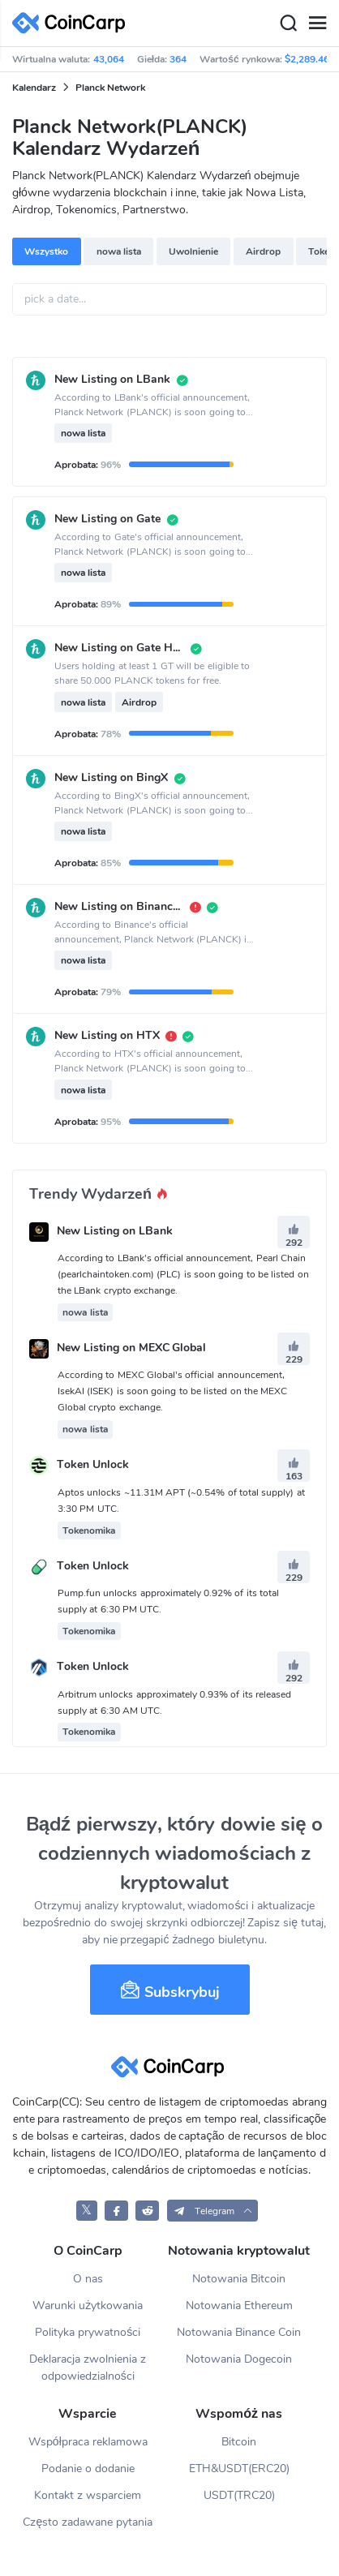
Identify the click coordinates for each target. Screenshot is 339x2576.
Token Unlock (93, 1465)
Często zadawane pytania (87, 2522)
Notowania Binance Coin (239, 2332)
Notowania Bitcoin (238, 2278)
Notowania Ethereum (239, 2305)
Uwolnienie (193, 251)
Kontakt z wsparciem (87, 2495)
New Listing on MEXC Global (132, 1347)
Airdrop (263, 251)
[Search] (288, 23)
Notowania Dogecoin (239, 2359)
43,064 (108, 59)
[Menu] (317, 23)
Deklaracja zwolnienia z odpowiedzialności (87, 2367)
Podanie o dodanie (88, 2468)
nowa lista (119, 251)
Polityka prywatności (87, 2332)
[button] (213, 2211)
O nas (88, 2278)
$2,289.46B (310, 59)
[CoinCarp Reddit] (147, 2210)
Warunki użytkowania (87, 2305)
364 (178, 59)
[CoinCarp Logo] (73, 23)
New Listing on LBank (115, 1231)
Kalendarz (34, 87)
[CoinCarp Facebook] (116, 2210)
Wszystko (46, 251)
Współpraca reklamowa (88, 2441)
